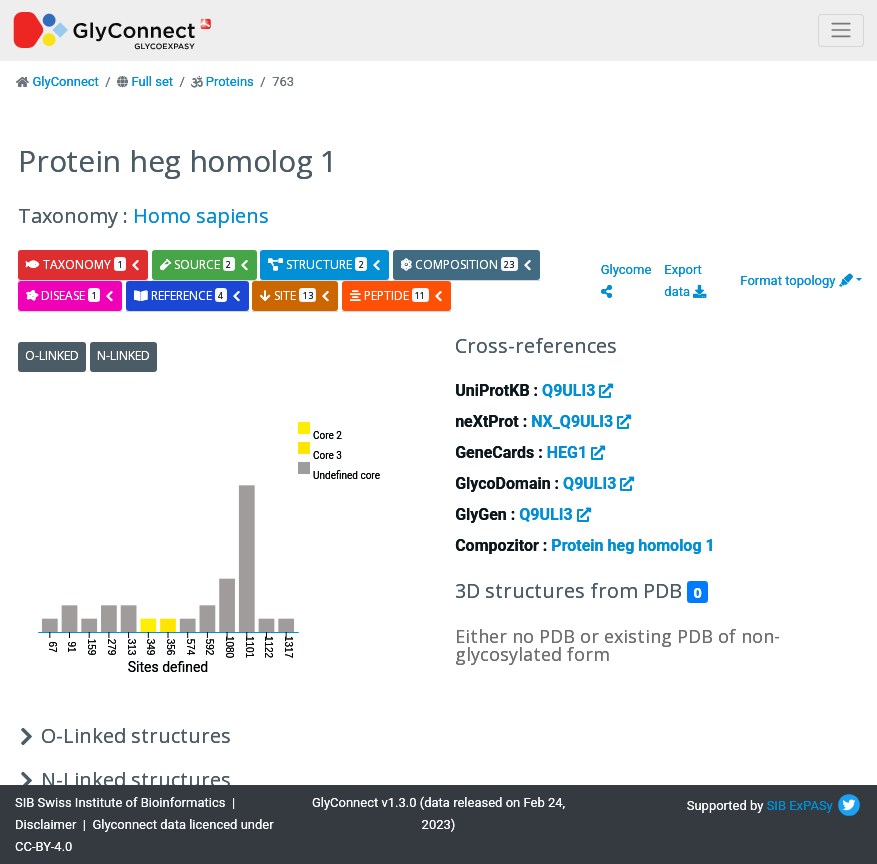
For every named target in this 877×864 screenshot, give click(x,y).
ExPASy (811, 805)
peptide (397, 295)
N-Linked (123, 355)
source (205, 264)
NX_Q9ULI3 (581, 421)
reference (188, 295)
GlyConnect (65, 81)
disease (70, 295)
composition (467, 264)
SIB (776, 805)
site (295, 295)
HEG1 (576, 452)
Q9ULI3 (577, 390)
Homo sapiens (201, 215)
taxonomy (83, 264)
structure (325, 264)
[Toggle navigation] (841, 30)
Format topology (796, 280)
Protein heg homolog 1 (632, 545)
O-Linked (52, 355)
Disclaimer (45, 824)
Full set (152, 81)
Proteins (230, 81)
